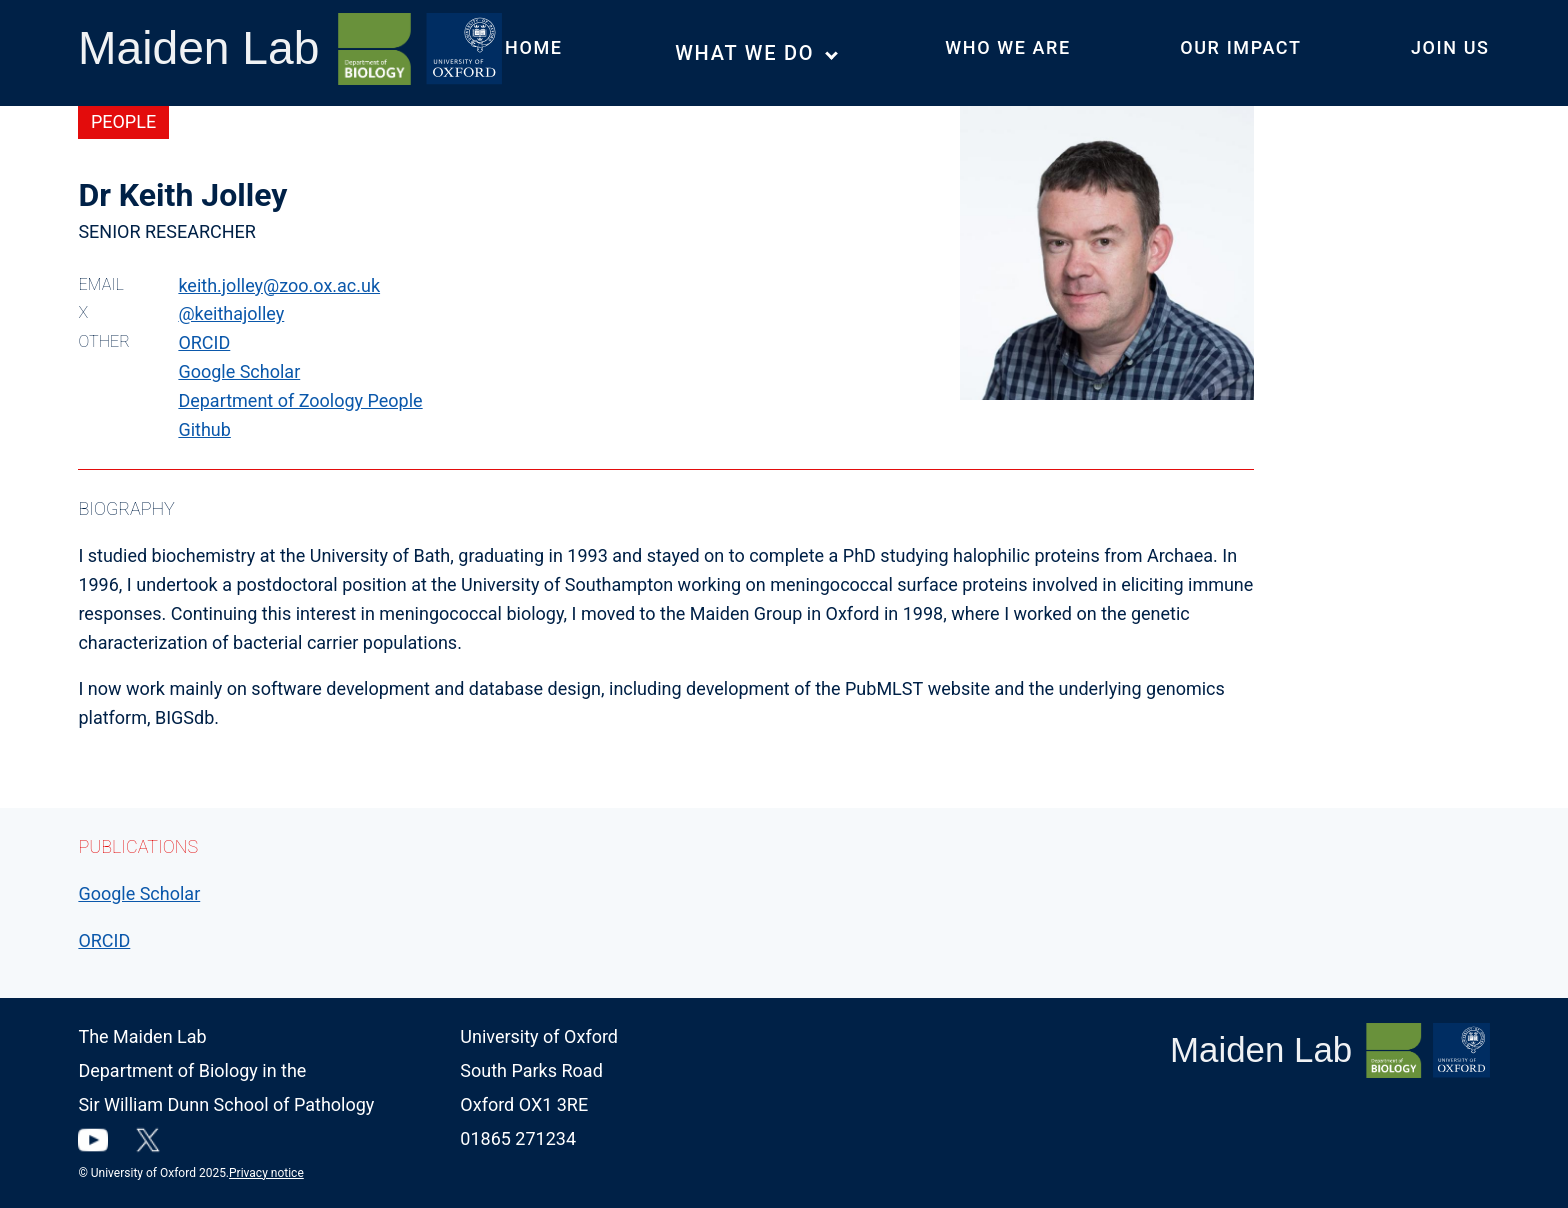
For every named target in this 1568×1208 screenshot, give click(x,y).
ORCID (204, 342)
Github (204, 429)
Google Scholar (239, 371)
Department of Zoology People (300, 400)
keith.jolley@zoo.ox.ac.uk (279, 285)
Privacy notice (266, 1173)
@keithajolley (231, 313)
